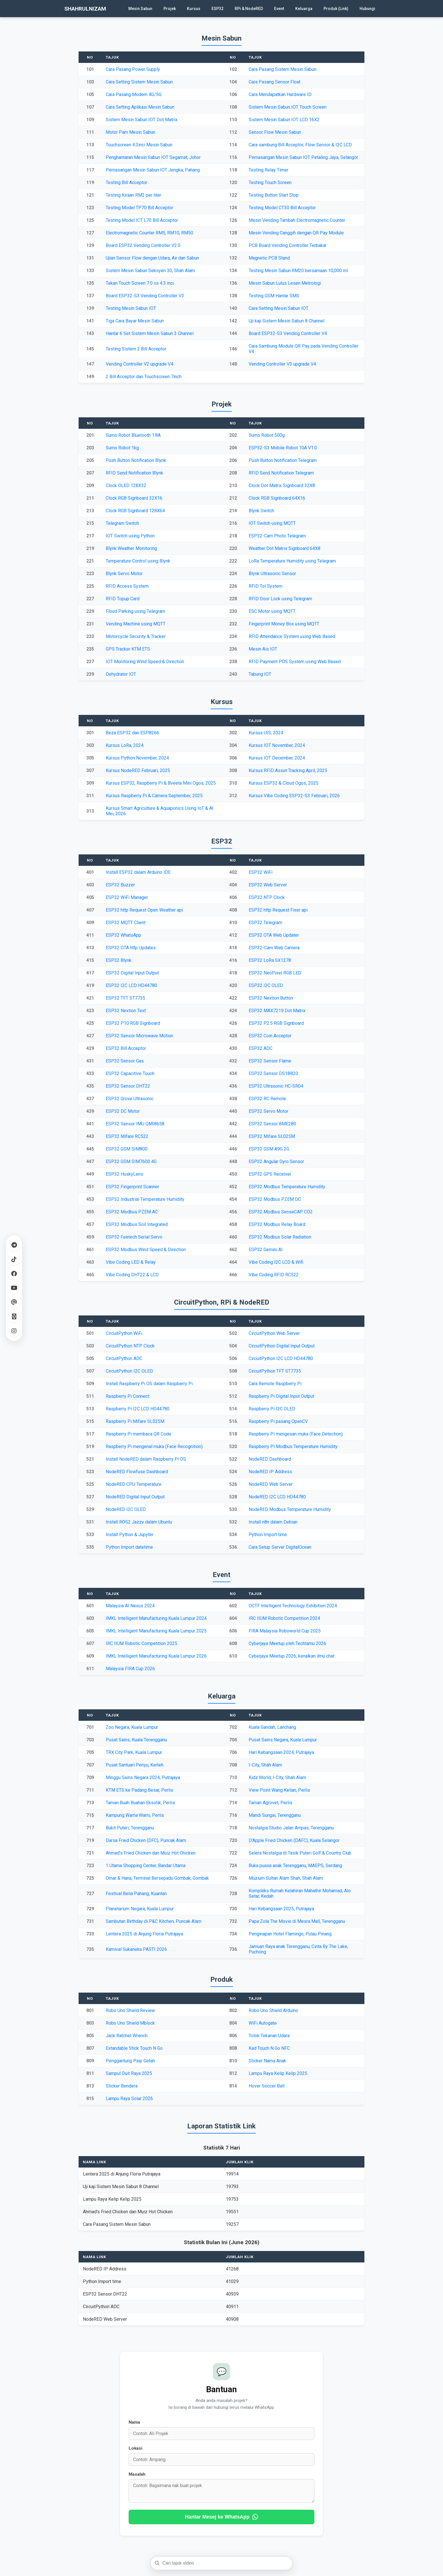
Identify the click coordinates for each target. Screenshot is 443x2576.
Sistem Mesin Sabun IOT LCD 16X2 (284, 119)
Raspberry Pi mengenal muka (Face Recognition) (154, 1446)
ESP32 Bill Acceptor (126, 1048)
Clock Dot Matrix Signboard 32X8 (282, 485)
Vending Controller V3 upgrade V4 (282, 364)
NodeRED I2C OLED (126, 1509)
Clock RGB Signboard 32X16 (134, 498)
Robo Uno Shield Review (130, 2010)
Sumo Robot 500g (267, 435)
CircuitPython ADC (124, 1358)
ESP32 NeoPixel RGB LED (275, 973)
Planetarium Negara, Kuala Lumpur (140, 1908)
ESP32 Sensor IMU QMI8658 (135, 1123)
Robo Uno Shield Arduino (273, 2010)
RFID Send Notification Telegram (281, 473)
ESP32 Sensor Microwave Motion (139, 1035)
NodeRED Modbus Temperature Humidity (290, 1509)
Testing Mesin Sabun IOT (131, 308)
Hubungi (367, 8)
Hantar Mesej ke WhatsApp (221, 2517)
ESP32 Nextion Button (271, 998)
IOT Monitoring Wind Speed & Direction (145, 661)
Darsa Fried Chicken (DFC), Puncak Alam (146, 1840)
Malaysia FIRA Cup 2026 (130, 1668)
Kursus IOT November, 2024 (277, 745)
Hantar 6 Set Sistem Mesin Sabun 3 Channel (149, 333)
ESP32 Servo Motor (268, 1111)
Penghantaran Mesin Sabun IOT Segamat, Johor (153, 157)
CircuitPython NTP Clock (130, 1346)
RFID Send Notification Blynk (134, 473)
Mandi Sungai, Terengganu (275, 1815)
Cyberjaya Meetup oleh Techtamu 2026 (287, 1643)
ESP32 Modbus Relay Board (277, 1224)
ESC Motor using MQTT (272, 611)
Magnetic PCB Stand (269, 258)
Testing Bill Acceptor (126, 182)
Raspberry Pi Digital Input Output (281, 1396)
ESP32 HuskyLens (124, 1174)
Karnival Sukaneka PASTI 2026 (136, 1949)
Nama (134, 2422)
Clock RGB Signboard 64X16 (277, 498)
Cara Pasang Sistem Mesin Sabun (282, 69)
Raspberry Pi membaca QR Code (138, 1434)
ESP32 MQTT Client (125, 922)
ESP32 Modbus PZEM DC (275, 1199)
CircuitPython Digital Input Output (282, 1346)
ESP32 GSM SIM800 (126, 1149)
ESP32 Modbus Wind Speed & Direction (146, 1249)
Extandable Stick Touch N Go (134, 2048)
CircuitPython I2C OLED (129, 1371)
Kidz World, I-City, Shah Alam (277, 1777)
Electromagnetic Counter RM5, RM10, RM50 (149, 233)
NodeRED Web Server (271, 1484)
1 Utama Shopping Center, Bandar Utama (145, 1865)
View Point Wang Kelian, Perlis (279, 1790)
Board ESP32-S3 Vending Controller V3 (145, 295)
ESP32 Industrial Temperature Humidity (145, 1199)
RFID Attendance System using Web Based (292, 636)
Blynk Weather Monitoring (131, 548)
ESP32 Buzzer (120, 885)
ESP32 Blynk (118, 960)
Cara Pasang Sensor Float (274, 82)
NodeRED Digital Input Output (135, 1497)
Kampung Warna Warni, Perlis (135, 1815)
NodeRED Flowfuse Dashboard (137, 1471)
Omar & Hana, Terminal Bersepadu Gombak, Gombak (157, 1878)
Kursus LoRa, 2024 (124, 745)
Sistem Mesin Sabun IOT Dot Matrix (141, 119)
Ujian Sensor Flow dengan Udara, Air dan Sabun (152, 258)
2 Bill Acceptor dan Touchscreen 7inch (143, 376)
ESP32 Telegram (265, 922)
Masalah (137, 2474)
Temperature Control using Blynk (138, 561)
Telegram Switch (122, 523)
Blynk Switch (261, 510)
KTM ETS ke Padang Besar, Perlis (139, 1790)
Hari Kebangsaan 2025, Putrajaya (281, 1908)
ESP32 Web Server (268, 885)
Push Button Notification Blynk (136, 460)
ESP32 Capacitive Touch (130, 1073)
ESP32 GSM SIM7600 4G (131, 1161)
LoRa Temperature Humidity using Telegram (292, 561)
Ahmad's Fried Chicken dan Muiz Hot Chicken (150, 1853)
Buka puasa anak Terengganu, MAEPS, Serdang (295, 1865)
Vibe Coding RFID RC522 (274, 1274)
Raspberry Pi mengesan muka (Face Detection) (296, 1434)
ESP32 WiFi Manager (127, 897)
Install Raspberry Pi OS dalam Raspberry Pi (149, 1383)
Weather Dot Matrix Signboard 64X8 (284, 548)
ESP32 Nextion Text (126, 1010)
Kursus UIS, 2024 (266, 732)
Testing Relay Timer (268, 170)
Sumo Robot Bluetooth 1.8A (133, 435)
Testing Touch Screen (270, 182)
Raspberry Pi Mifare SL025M (135, 1421)
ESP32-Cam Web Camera (274, 947)
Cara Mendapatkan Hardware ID (280, 94)
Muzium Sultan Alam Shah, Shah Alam (286, 1878)
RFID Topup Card (122, 598)
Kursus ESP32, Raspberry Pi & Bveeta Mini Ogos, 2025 (161, 783)
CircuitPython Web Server (274, 1333)
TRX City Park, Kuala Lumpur (134, 1752)
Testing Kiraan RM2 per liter (133, 195)
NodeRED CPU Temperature (133, 1484)
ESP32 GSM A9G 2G (269, 1149)
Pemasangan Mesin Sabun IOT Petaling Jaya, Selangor (303, 157)
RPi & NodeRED (249, 8)
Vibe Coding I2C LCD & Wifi (276, 1262)
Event (279, 8)
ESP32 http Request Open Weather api (144, 910)
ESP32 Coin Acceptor (270, 1035)
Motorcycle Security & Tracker (135, 636)
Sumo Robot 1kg (122, 447)
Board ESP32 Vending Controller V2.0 (143, 245)
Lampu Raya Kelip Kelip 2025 (278, 2073)
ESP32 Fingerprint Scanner (132, 1186)
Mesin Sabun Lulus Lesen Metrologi (285, 283)
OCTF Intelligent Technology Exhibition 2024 (293, 1605)
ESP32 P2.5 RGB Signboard (276, 1023)
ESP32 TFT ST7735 (125, 998)
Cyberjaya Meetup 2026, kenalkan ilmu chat (291, 1656)
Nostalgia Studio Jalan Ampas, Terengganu (291, 1828)
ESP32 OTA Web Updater (274, 935)
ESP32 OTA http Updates (131, 947)
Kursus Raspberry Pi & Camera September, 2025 (154, 795)
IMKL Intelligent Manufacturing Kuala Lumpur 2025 (156, 1631)
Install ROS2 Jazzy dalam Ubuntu (139, 1522)
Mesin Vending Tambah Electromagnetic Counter (297, 220)
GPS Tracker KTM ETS (128, 649)
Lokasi (135, 2448)
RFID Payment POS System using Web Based (295, 661)
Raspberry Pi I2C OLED (272, 1408)
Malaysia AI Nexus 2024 (130, 1605)
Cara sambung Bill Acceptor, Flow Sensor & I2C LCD (300, 144)
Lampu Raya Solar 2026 (129, 2098)
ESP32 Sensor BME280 (272, 1123)
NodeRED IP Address (270, 1471)
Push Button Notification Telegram (283, 460)
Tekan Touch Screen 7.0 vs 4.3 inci (140, 283)
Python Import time (268, 1534)
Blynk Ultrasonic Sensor (272, 573)
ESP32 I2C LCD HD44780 (131, 985)
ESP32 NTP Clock (267, 897)
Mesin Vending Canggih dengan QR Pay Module (296, 233)
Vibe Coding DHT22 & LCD (132, 1274)
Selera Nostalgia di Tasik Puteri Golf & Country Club (300, 1853)
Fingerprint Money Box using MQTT (284, 624)
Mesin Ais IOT (263, 649)
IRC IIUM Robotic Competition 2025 (141, 1643)
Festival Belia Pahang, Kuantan (136, 1893)
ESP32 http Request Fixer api (278, 910)
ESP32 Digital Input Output (132, 973)
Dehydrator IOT (121, 674)
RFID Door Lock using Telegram (280, 598)
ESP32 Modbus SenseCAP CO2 (281, 1212)
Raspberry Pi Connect (127, 1396)
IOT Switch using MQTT (272, 523)
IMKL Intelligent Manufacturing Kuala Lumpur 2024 (156, 1618)
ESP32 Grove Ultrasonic (129, 1098)
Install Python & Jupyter (129, 1534)
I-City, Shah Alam (265, 1765)
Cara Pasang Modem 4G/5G (133, 94)
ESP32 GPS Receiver (270, 1174)
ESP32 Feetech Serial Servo (134, 1237)
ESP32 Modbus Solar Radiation (280, 1237)
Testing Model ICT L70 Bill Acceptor (142, 220)
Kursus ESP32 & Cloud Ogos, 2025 (283, 783)
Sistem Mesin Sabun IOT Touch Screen (287, 107)
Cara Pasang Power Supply (133, 69)
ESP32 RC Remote (267, 1098)
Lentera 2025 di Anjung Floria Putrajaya (144, 1934)
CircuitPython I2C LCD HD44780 (281, 1358)
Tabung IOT (260, 674)
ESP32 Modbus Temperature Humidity (287, 1186)
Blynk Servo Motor (124, 573)
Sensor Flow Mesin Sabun (275, 132)
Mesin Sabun (140, 8)
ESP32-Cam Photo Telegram (277, 536)
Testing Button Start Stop (274, 195)
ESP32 (217, 8)
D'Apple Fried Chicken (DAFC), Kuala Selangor (294, 1840)
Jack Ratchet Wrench (126, 2035)
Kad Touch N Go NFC (269, 2048)
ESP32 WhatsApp (123, 935)
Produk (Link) (336, 8)
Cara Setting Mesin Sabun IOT (278, 308)
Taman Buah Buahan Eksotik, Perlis (140, 1802)
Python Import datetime (129, 1547)
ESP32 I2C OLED (266, 985)
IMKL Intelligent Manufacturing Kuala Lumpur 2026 (156, 1656)
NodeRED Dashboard (270, 1459)
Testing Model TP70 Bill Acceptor (139, 207)
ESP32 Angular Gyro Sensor (276, 1161)
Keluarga (303, 8)
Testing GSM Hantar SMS (274, 295)
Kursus (193, 8)
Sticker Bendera (121, 2086)
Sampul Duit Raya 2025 (129, 2073)
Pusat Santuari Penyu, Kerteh (134, 1765)
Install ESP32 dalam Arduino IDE (138, 872)
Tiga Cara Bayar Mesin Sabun (135, 321)
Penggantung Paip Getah (130, 2060)
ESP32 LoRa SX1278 (270, 960)
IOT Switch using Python (130, 536)
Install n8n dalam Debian (273, 1522)
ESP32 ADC (260, 1048)
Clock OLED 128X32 (126, 485)
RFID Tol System (265, 586)
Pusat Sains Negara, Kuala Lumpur (283, 1739)
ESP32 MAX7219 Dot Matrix (277, 1010)
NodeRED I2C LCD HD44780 (277, 1497)
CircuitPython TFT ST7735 (275, 1371)
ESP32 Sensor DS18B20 (273, 1073)
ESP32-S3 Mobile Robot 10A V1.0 (283, 447)
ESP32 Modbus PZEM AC (132, 1212)
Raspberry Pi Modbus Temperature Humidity (293, 1446)
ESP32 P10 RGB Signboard (133, 1023)
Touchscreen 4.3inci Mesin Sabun (139, 144)
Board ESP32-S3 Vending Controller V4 (288, 333)
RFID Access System (127, 586)
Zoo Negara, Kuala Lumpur (132, 1727)
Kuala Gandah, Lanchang (272, 1727)
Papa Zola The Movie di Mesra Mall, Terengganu (297, 1921)
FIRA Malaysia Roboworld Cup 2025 (285, 1631)
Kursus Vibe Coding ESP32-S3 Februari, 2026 (294, 795)
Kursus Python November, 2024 (137, 758)
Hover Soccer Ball (266, 2086)
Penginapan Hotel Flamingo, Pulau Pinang (290, 1934)
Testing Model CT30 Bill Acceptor (282, 207)
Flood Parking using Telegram (135, 611)
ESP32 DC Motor (123, 1111)
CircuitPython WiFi (124, 1333)
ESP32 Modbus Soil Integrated (137, 1224)
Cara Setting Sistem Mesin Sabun (139, 82)
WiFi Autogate (263, 2023)
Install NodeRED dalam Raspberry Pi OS (146, 1459)
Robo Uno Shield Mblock (130, 2023)
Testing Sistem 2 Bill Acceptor (136, 349)
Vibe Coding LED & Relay (131, 1262)
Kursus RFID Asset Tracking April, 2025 (288, 770)
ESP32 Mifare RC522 (127, 1136)
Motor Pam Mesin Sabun (130, 132)
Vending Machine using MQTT (135, 624)
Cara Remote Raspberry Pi (275, 1383)
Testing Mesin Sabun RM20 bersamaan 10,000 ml (298, 270)
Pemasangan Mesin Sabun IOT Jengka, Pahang (153, 170)
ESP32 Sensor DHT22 (128, 1086)
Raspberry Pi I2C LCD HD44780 (137, 1408)
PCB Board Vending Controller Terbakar (288, 245)
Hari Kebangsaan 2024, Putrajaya (281, 1752)
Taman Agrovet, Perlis (270, 1802)
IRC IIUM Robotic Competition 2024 (284, 1618)
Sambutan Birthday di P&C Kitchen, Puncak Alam (153, 1921)
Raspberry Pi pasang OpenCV (278, 1421)
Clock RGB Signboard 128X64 (135, 510)
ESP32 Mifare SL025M (272, 1136)
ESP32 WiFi (260, 872)
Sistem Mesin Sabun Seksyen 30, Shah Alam (150, 270)
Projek (169, 8)
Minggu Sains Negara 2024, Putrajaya (143, 1777)
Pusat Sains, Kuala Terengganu (136, 1739)
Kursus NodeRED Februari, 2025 (138, 770)
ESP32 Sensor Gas (125, 1061)
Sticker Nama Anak (267, 2060)
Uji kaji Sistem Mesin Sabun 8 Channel (286, 321)
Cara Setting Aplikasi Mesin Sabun (140, 107)
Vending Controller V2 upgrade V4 (139, 364)
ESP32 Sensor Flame (270, 1061)
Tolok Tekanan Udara (269, 2035)
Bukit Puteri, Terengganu (130, 1828)
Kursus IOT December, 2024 (277, 758)
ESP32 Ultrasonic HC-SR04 (276, 1086)
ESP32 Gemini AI (266, 1249)
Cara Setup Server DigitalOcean (280, 1547)
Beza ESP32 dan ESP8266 (132, 732)
